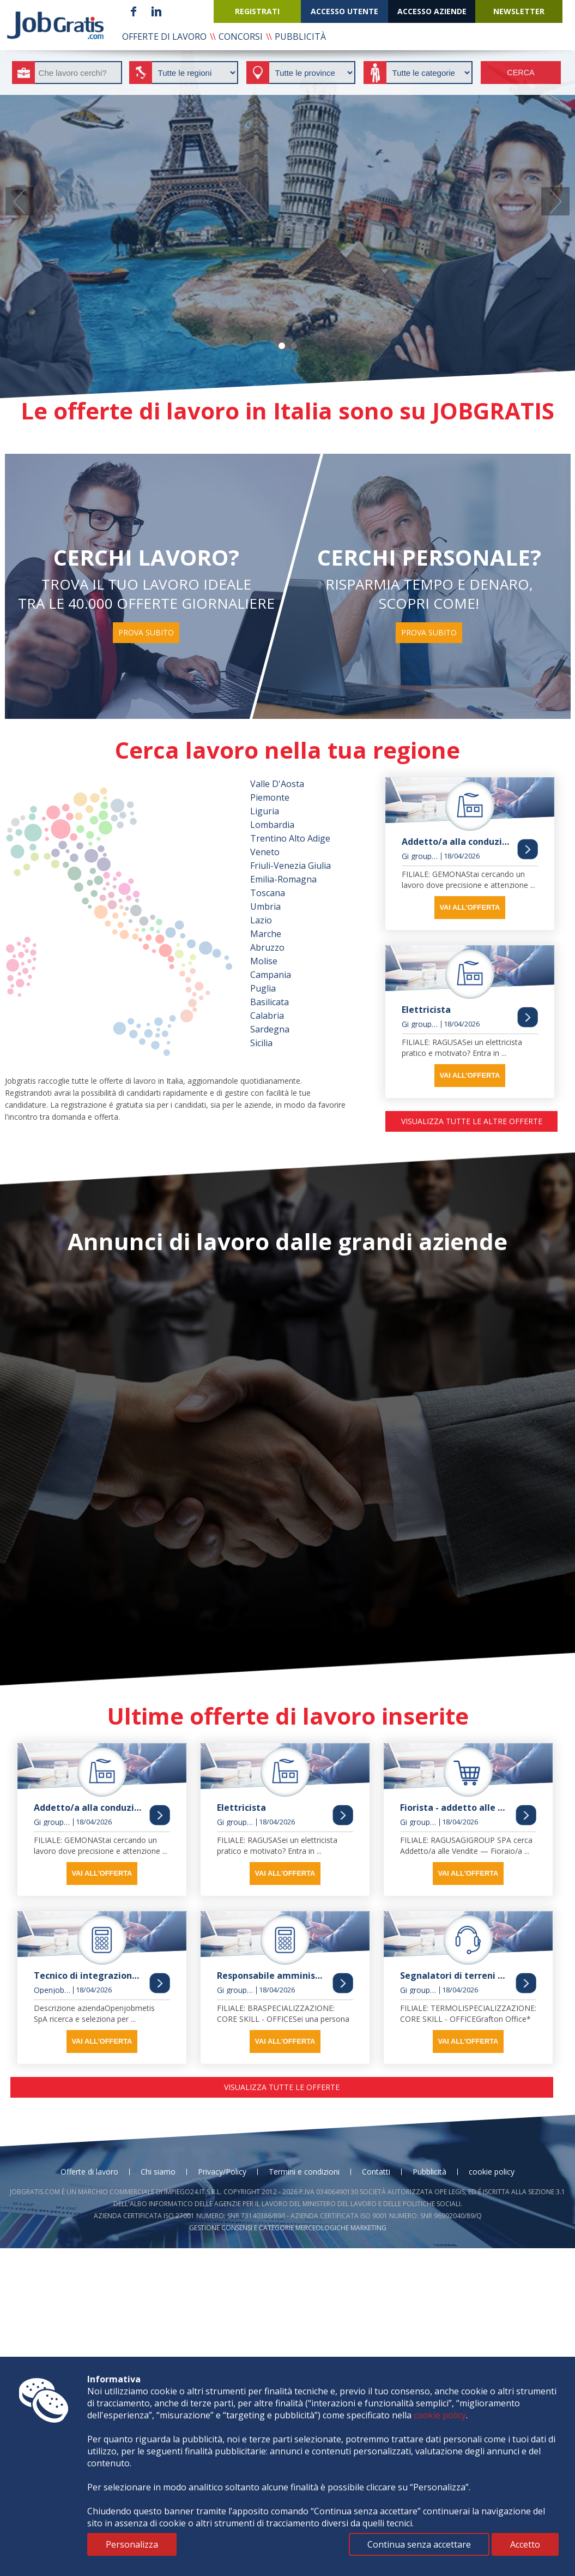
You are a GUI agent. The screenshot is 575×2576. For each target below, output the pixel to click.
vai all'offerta (469, 907)
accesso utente (344, 11)
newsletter (518, 11)
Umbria (265, 906)
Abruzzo (267, 947)
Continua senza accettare (419, 2544)
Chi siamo (158, 2171)
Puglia (263, 988)
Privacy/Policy (222, 2171)
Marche (265, 934)
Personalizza (132, 2544)
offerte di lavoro (164, 37)
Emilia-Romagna (283, 879)
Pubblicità (429, 2171)
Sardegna (269, 1029)
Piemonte (269, 797)
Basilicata (269, 1002)
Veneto (265, 852)
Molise (263, 961)
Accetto (525, 2544)
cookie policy (492, 2171)
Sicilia (261, 1043)
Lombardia (272, 825)
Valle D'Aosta (277, 784)
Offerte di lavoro (89, 2171)
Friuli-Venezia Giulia (290, 866)
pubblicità (300, 37)
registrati (257, 11)
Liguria (264, 811)
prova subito (146, 632)
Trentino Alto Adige (290, 838)
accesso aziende (432, 11)
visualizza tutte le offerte (282, 2087)
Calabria (267, 1016)
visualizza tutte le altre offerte (471, 1121)
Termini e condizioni (304, 2171)
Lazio (261, 920)
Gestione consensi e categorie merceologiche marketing (287, 2227)
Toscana (267, 893)
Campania (270, 975)
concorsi (241, 37)
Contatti (376, 2171)
